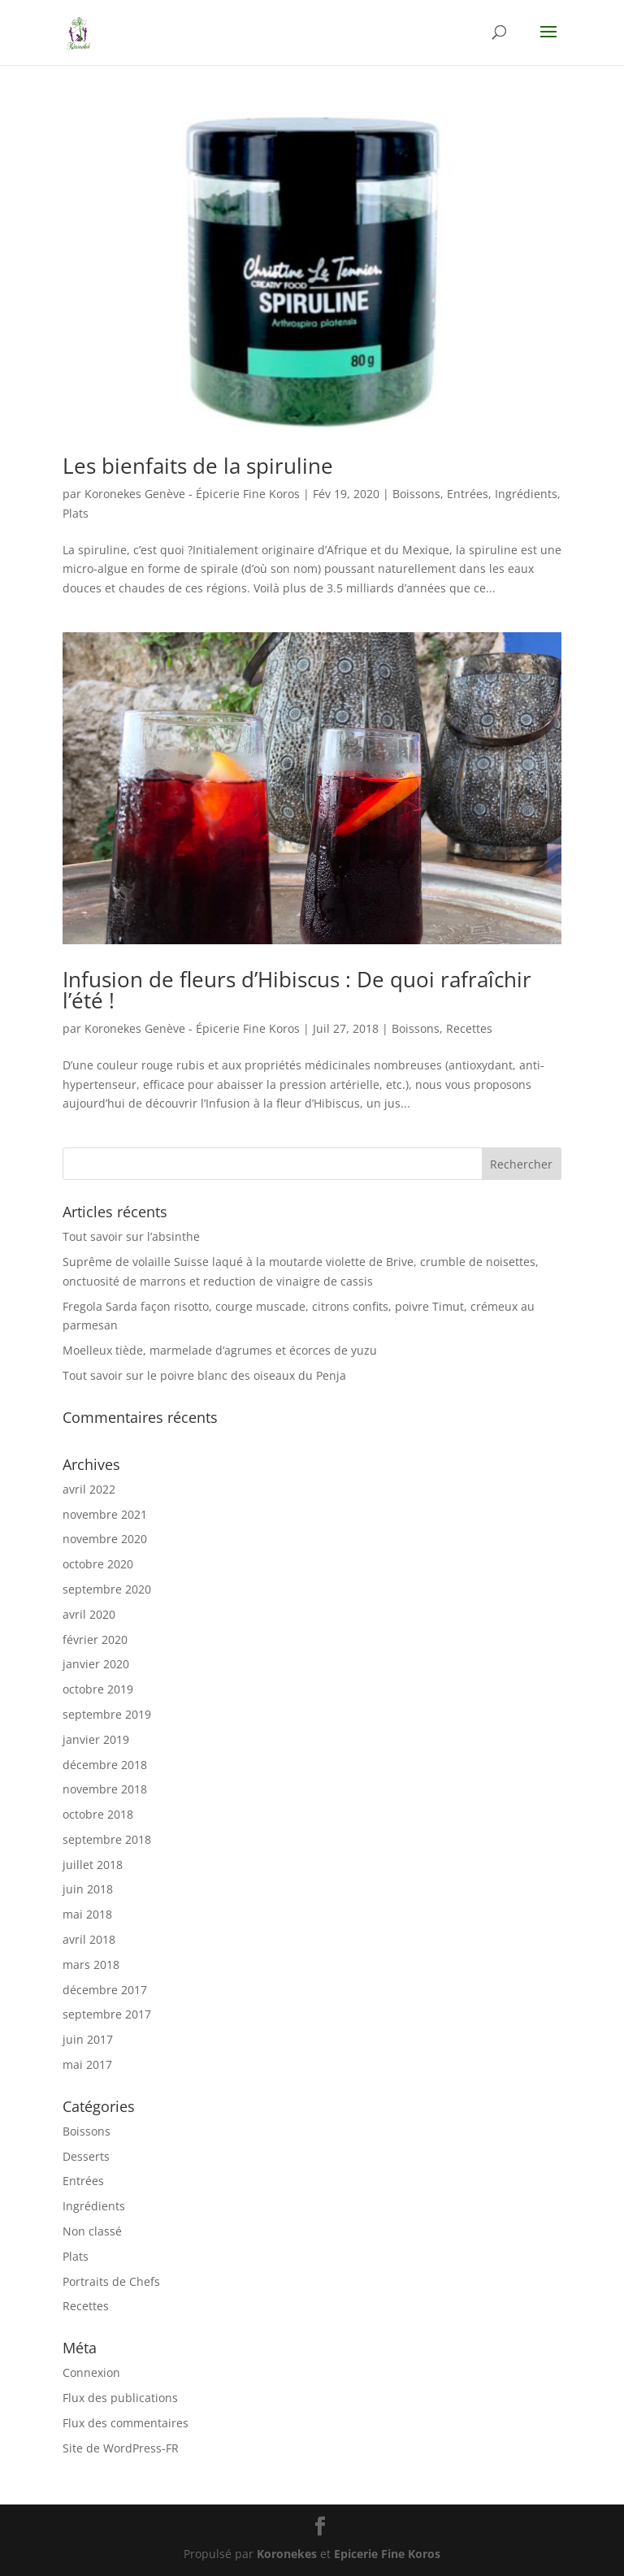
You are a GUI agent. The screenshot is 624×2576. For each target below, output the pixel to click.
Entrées (467, 493)
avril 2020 (89, 1614)
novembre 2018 (105, 1789)
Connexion (91, 2372)
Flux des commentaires (125, 2423)
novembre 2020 (105, 1538)
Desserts (86, 2156)
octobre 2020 (98, 1564)
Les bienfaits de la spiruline (198, 465)
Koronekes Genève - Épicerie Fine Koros (192, 493)
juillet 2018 (93, 1864)
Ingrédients (526, 493)
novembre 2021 (105, 1514)
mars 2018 (91, 1964)
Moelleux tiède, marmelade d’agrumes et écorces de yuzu (220, 1350)
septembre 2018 (107, 1839)
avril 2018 (89, 1939)
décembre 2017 (105, 1989)
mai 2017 (87, 2064)
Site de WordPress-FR (121, 2448)
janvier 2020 (96, 1664)
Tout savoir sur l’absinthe (131, 1236)
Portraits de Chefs (111, 2281)
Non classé (92, 2231)
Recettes (469, 1028)
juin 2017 (88, 2039)
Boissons (416, 493)
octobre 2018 (98, 1814)
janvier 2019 (96, 1739)
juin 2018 (88, 1889)
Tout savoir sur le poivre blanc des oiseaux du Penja (204, 1375)
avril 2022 (89, 1489)
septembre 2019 (107, 1714)
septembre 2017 (107, 2014)
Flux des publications (120, 2397)
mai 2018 (87, 1914)
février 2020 (95, 1639)
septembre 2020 (107, 1589)
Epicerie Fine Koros (387, 2553)
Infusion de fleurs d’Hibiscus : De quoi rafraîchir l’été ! (297, 990)
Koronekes (287, 2553)
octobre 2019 (98, 1689)
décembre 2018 (105, 1764)
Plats (76, 513)
